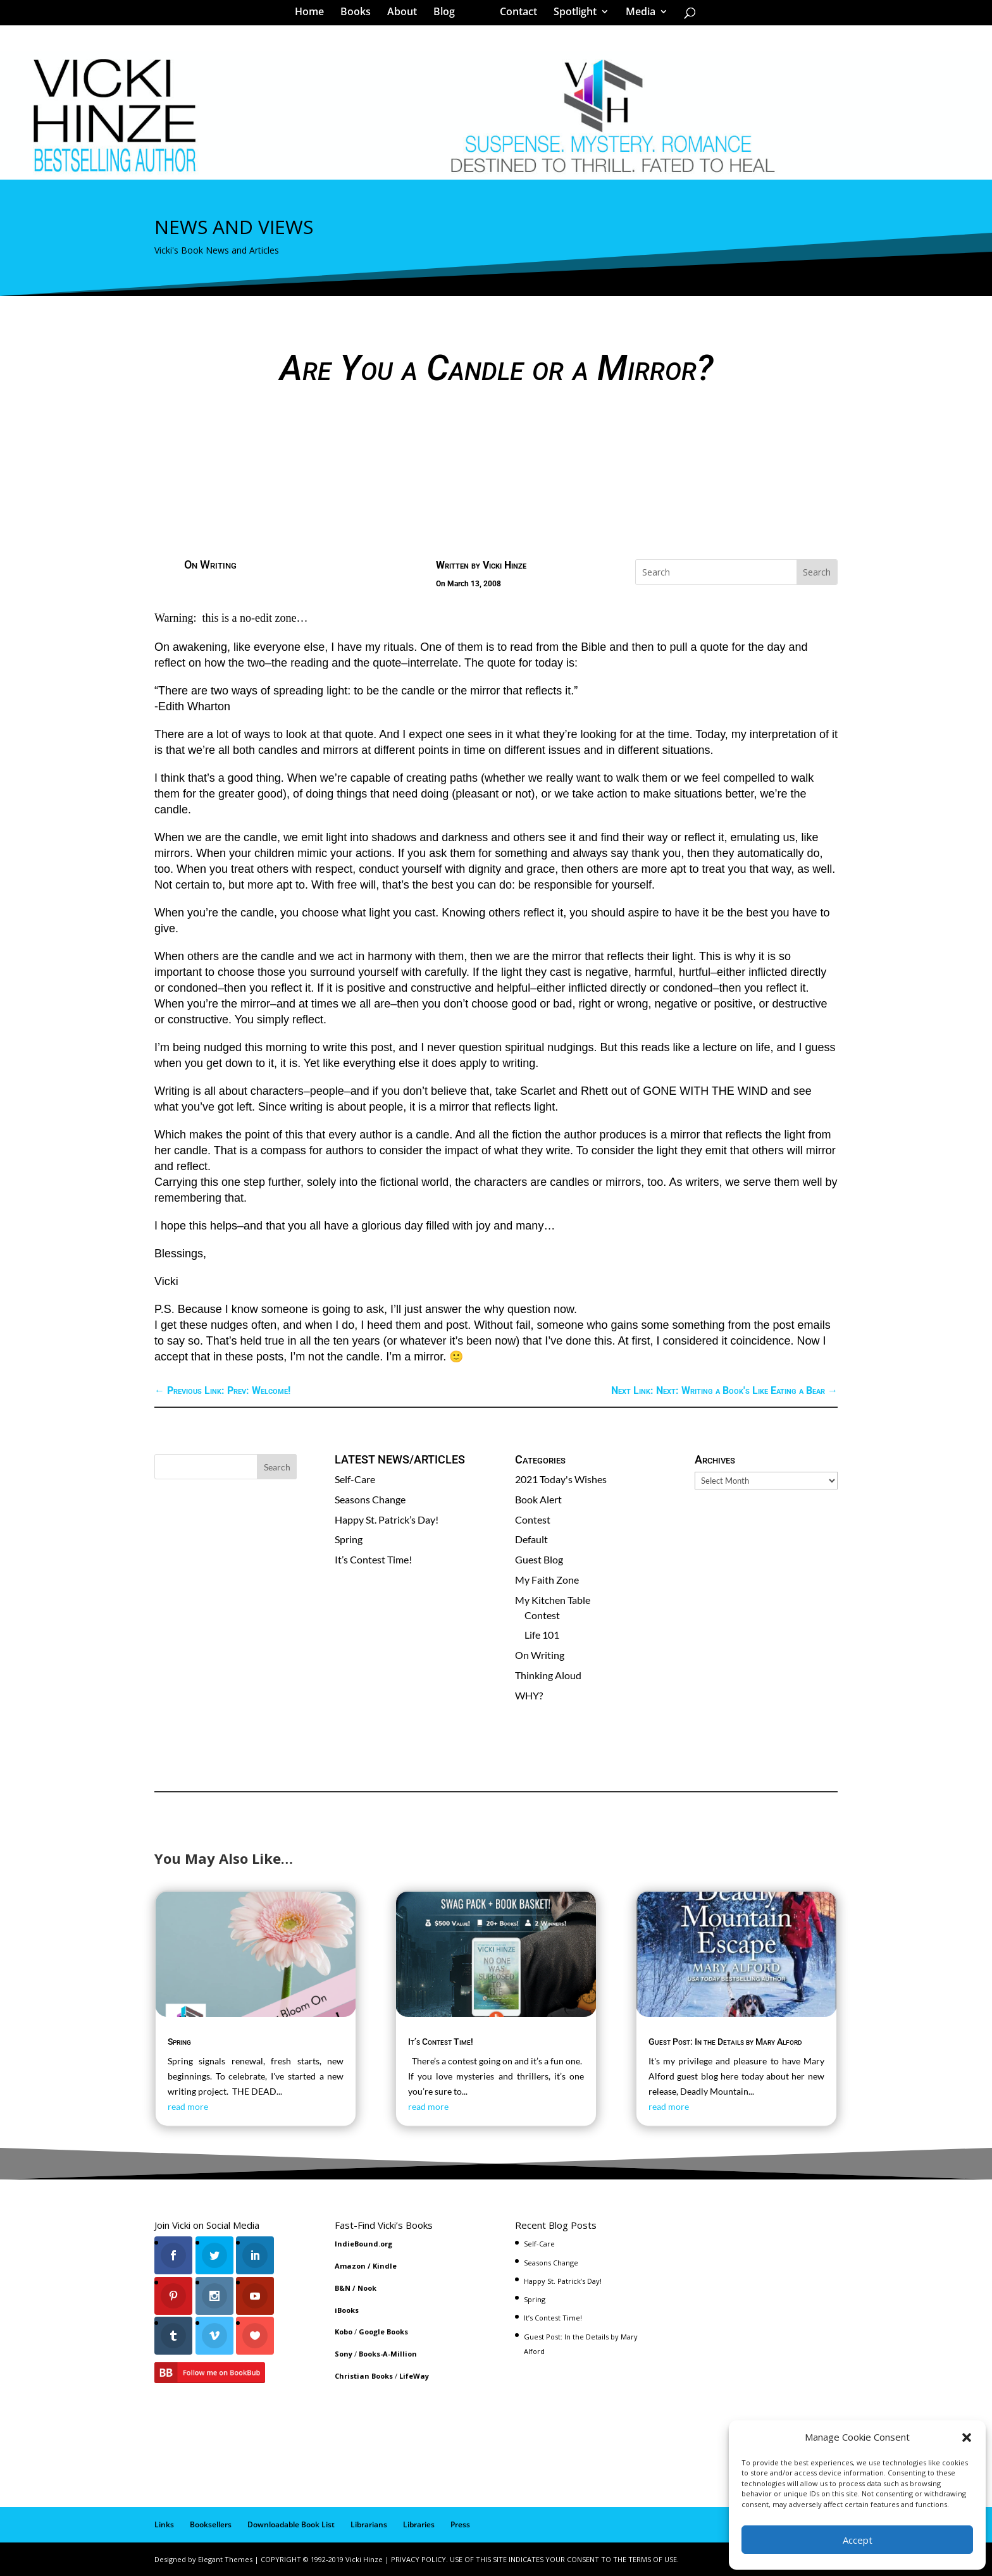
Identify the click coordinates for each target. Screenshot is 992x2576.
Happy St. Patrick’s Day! (386, 1519)
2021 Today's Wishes (561, 1479)
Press (460, 2524)
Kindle (385, 2266)
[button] (966, 2437)
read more (188, 2106)
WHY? (529, 1695)
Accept (857, 2540)
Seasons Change (370, 1499)
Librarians (368, 2524)
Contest (532, 1519)
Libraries (419, 2524)
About (406, 15)
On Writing (210, 564)
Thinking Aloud (548, 1675)
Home (313, 15)
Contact (514, 15)
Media (636, 15)
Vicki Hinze (504, 565)
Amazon (350, 2266)
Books (360, 15)
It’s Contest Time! (373, 1559)
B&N (342, 2288)
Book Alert (538, 1499)
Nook (366, 2288)
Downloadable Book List (291, 2524)
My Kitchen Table (552, 1600)
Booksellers (211, 2524)
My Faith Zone (547, 1580)
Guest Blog (539, 1559)
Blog (448, 15)
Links (164, 2524)
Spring (349, 1539)
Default (531, 1539)
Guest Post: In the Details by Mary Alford (725, 2042)
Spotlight (570, 15)
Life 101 (541, 1635)
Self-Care (355, 1479)
